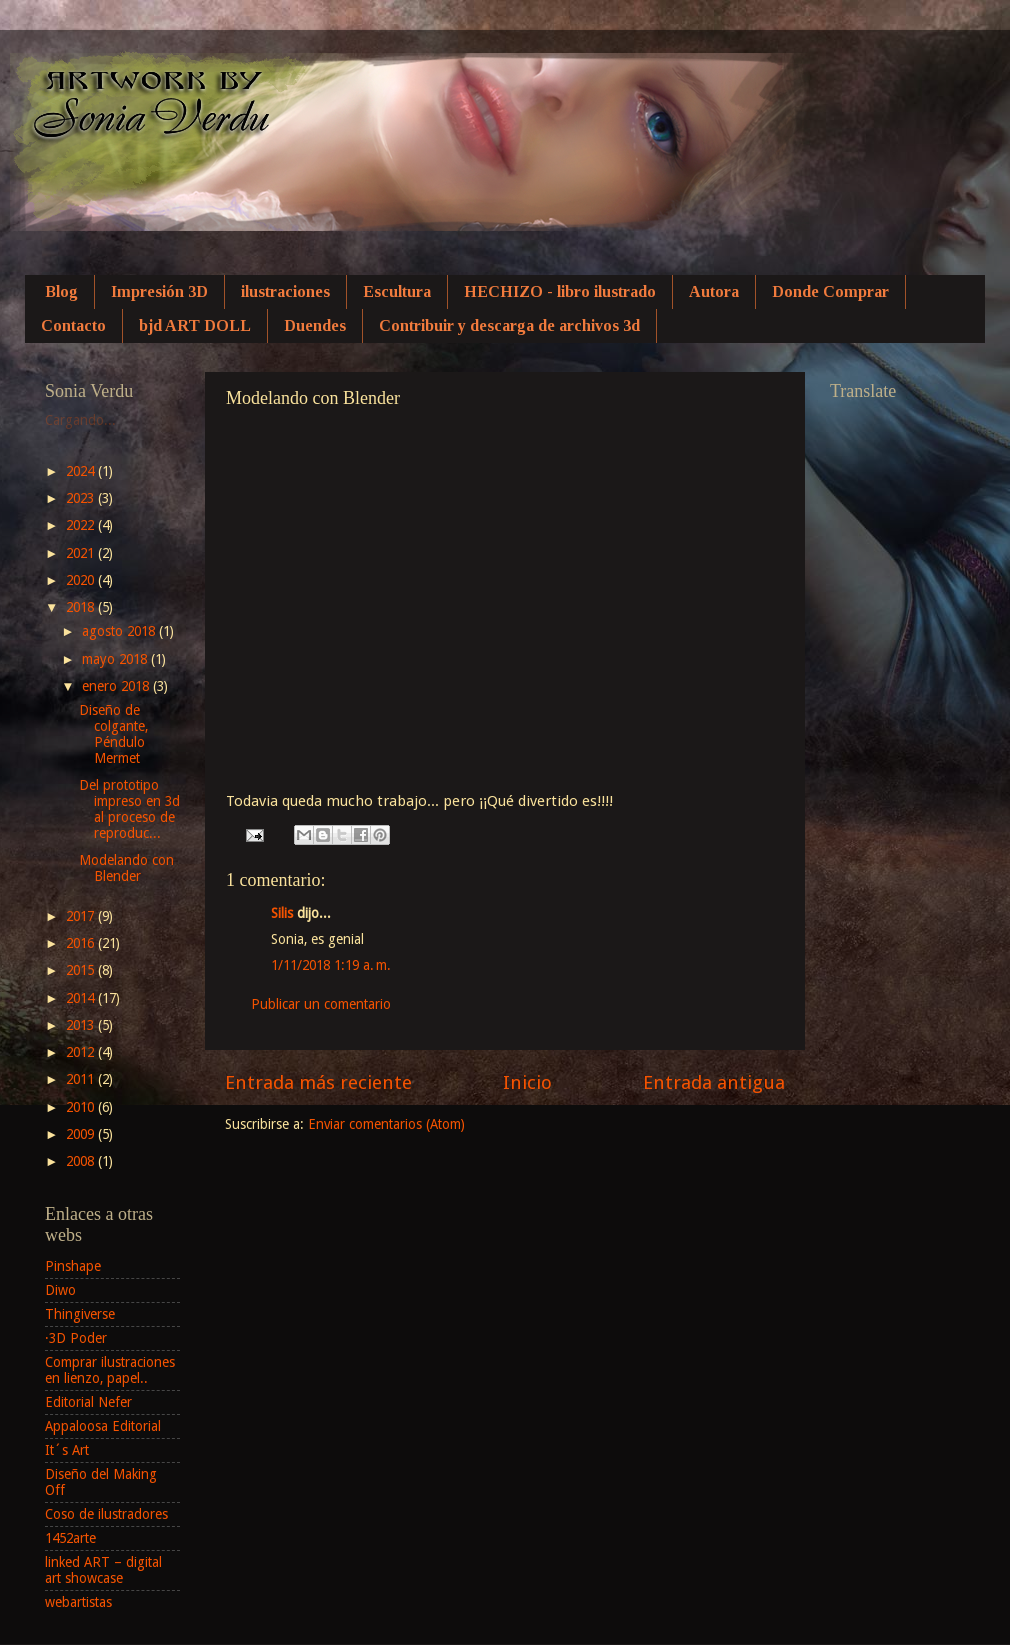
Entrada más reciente (318, 1082)
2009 (82, 1134)
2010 (82, 1107)
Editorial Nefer (88, 1402)
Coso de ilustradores (106, 1514)
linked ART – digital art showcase (103, 1570)
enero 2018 (117, 686)
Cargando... (80, 420)
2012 (82, 1052)
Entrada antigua (714, 1082)
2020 (82, 580)
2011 (82, 1079)
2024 (82, 471)
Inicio (527, 1082)
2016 (82, 943)
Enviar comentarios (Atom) (386, 1124)
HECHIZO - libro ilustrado (560, 291)
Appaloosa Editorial (103, 1426)
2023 (82, 498)
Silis (282, 913)
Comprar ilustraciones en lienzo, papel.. (110, 1370)
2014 (82, 998)
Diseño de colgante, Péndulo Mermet (113, 734)
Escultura (397, 291)
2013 (82, 1025)
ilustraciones (285, 291)
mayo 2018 (116, 659)
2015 (82, 970)
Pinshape (73, 1266)
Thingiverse (80, 1314)
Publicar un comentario (321, 1004)
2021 (82, 553)
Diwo (60, 1290)
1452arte (70, 1538)
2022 (82, 525)
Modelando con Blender (126, 868)
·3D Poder (76, 1338)
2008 (82, 1161)
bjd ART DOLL (195, 325)
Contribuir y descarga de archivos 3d (509, 325)
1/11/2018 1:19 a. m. (331, 965)
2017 (82, 916)
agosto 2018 (120, 631)
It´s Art (67, 1450)
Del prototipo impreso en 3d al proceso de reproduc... (129, 809)
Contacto (73, 325)
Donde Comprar (830, 291)
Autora (714, 291)
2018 (82, 607)
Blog (61, 291)
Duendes (315, 325)
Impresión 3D (159, 291)
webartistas (78, 1602)
